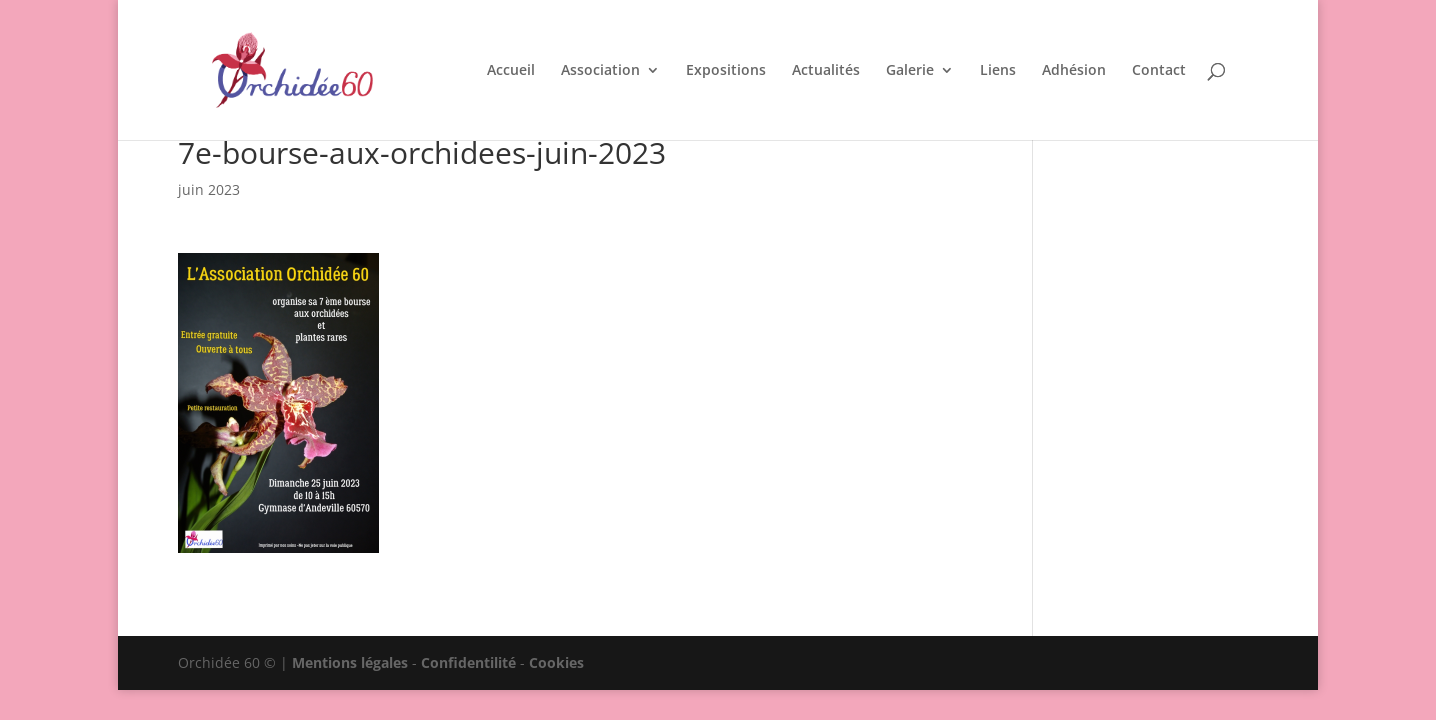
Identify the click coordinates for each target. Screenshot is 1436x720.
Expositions (726, 71)
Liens (998, 71)
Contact (1159, 71)
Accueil (511, 71)
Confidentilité (468, 662)
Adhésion (1074, 71)
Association (600, 71)
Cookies (556, 662)
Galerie (910, 71)
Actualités (826, 71)
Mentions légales (350, 662)
